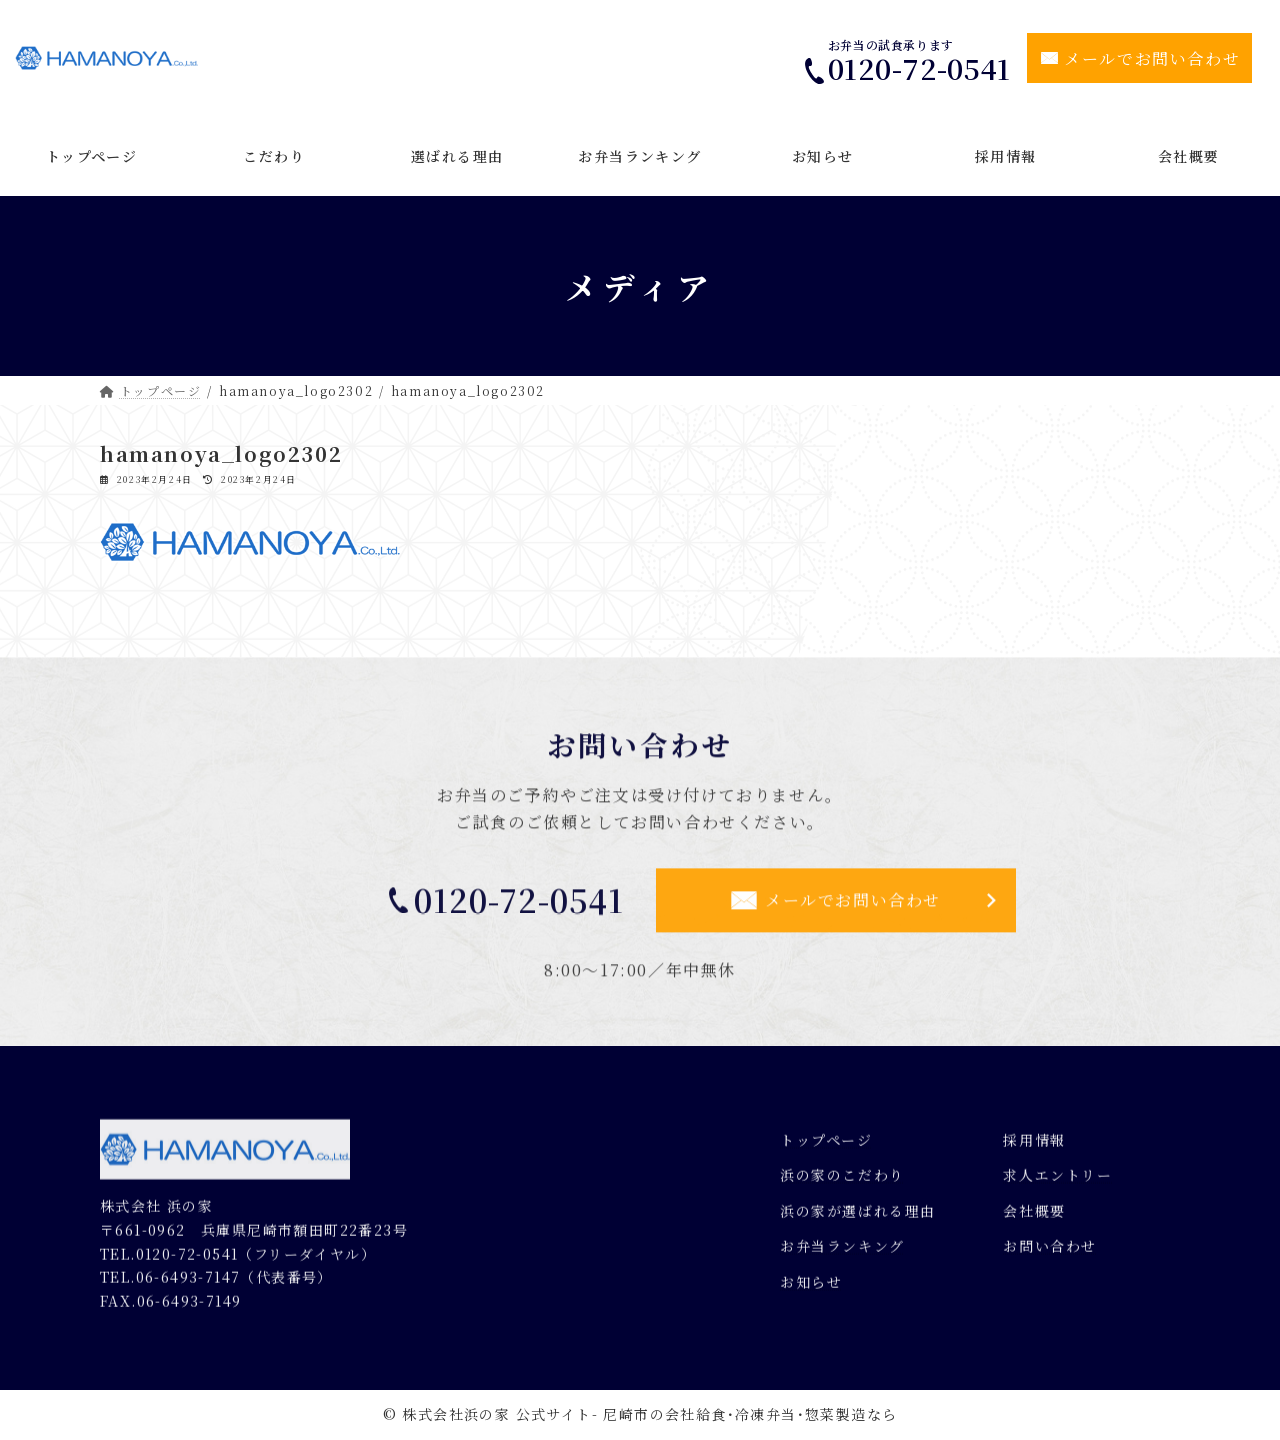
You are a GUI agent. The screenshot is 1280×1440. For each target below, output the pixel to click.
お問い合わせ (1050, 1255)
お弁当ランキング (842, 1255)
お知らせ (811, 1291)
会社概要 (1034, 1220)
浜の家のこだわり (842, 1184)
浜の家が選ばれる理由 (858, 1220)
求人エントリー (1057, 1184)
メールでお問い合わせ (1152, 58)
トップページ (826, 1148)
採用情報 (1034, 1148)
